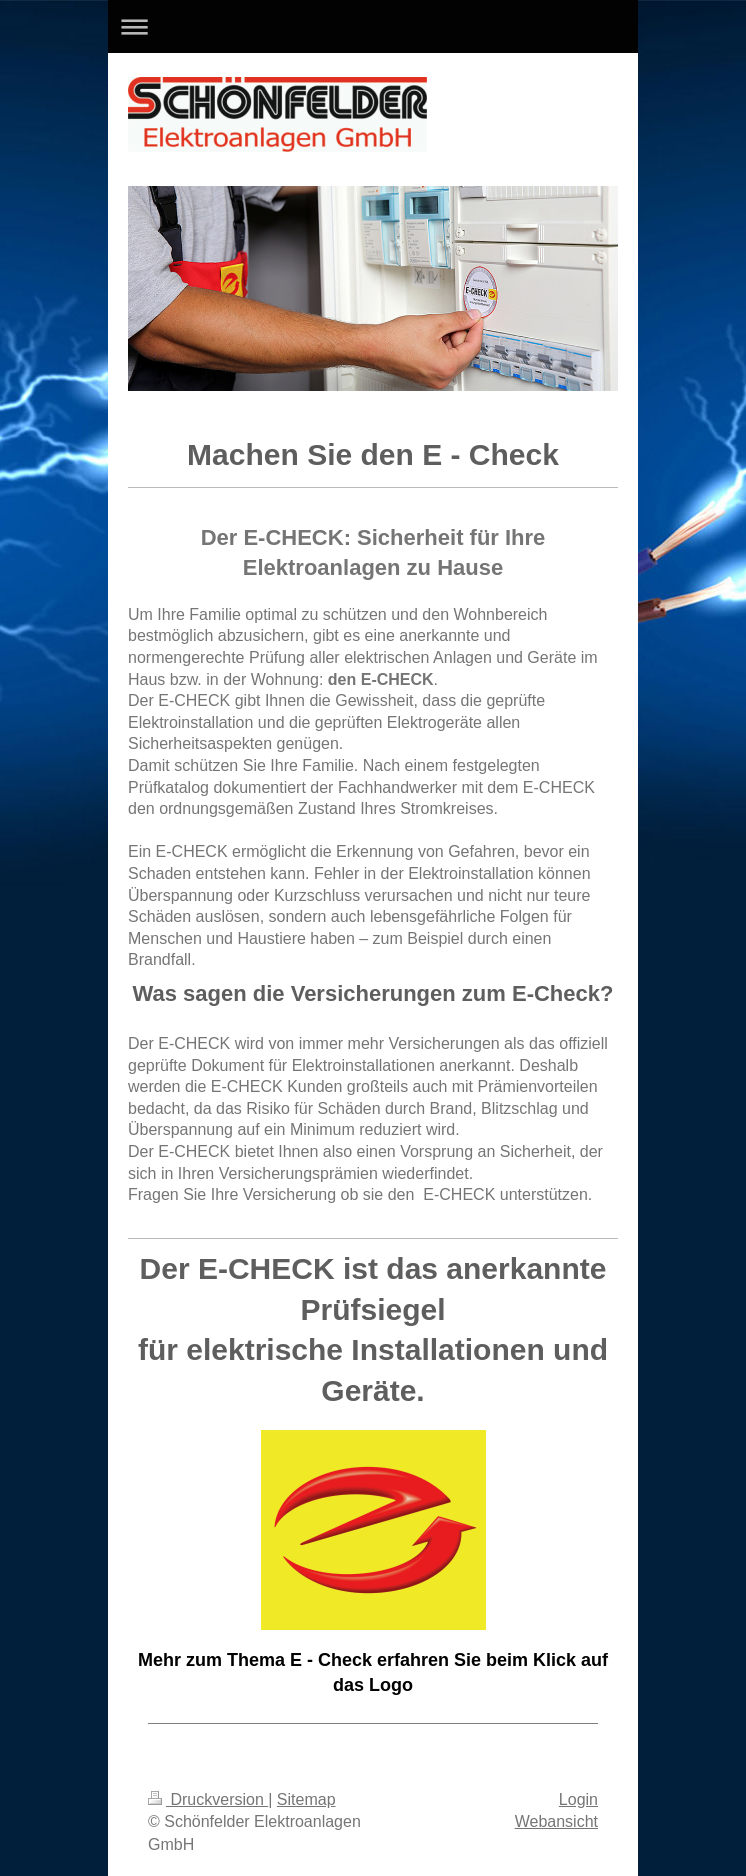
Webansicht (556, 1821)
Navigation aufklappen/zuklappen (373, 26)
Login (578, 1799)
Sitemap (306, 1799)
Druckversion (208, 1799)
